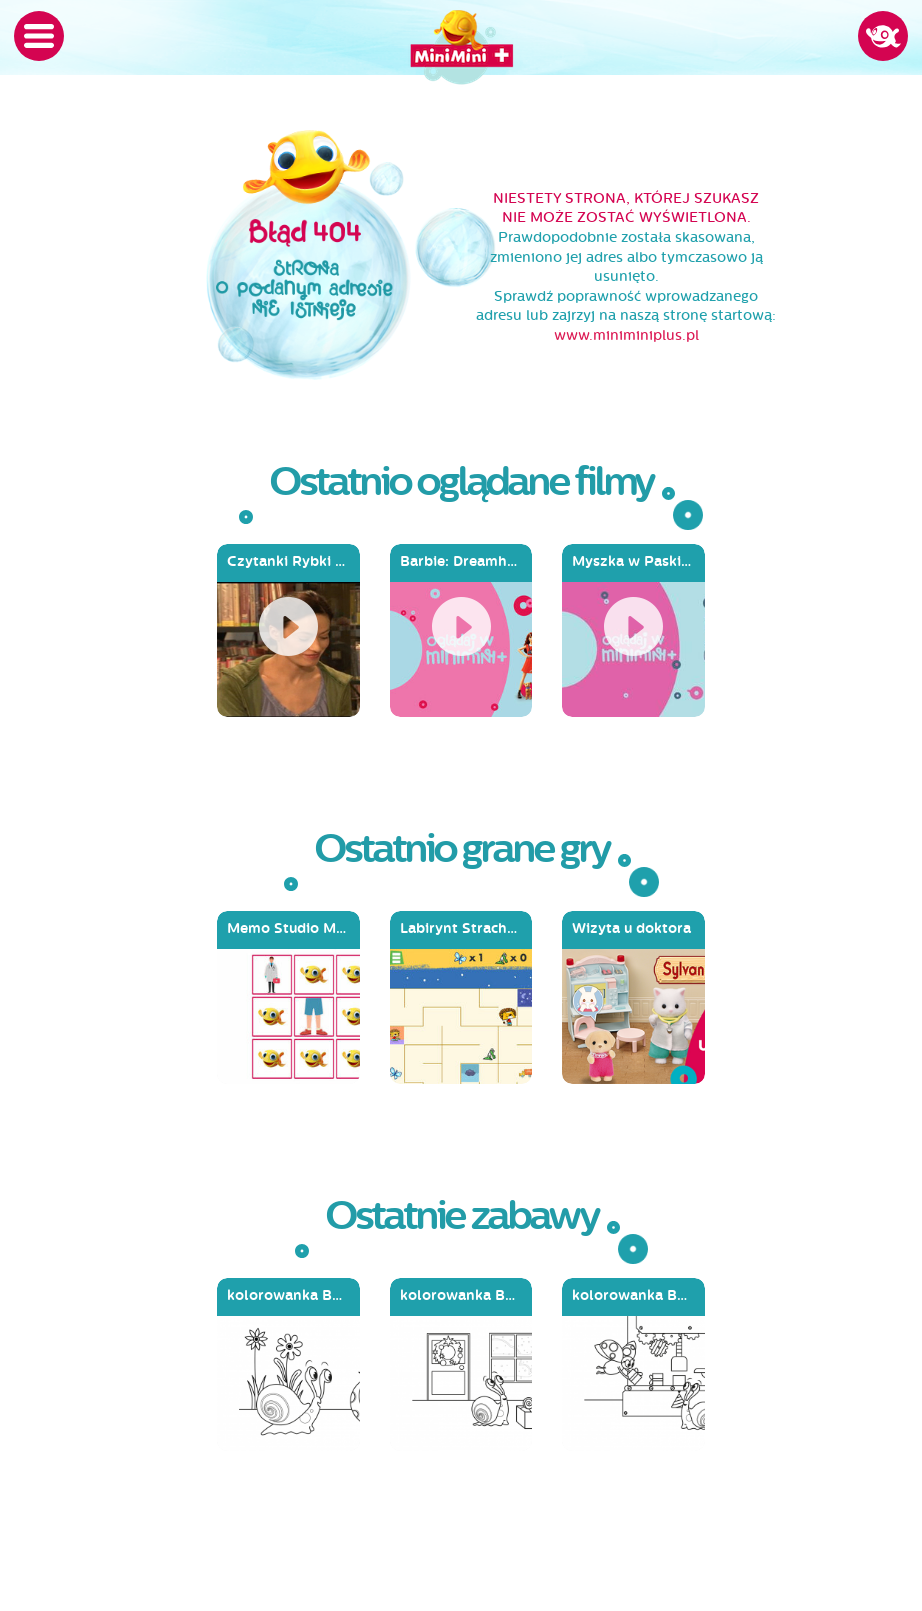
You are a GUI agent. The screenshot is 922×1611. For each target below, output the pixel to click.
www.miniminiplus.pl (626, 335)
